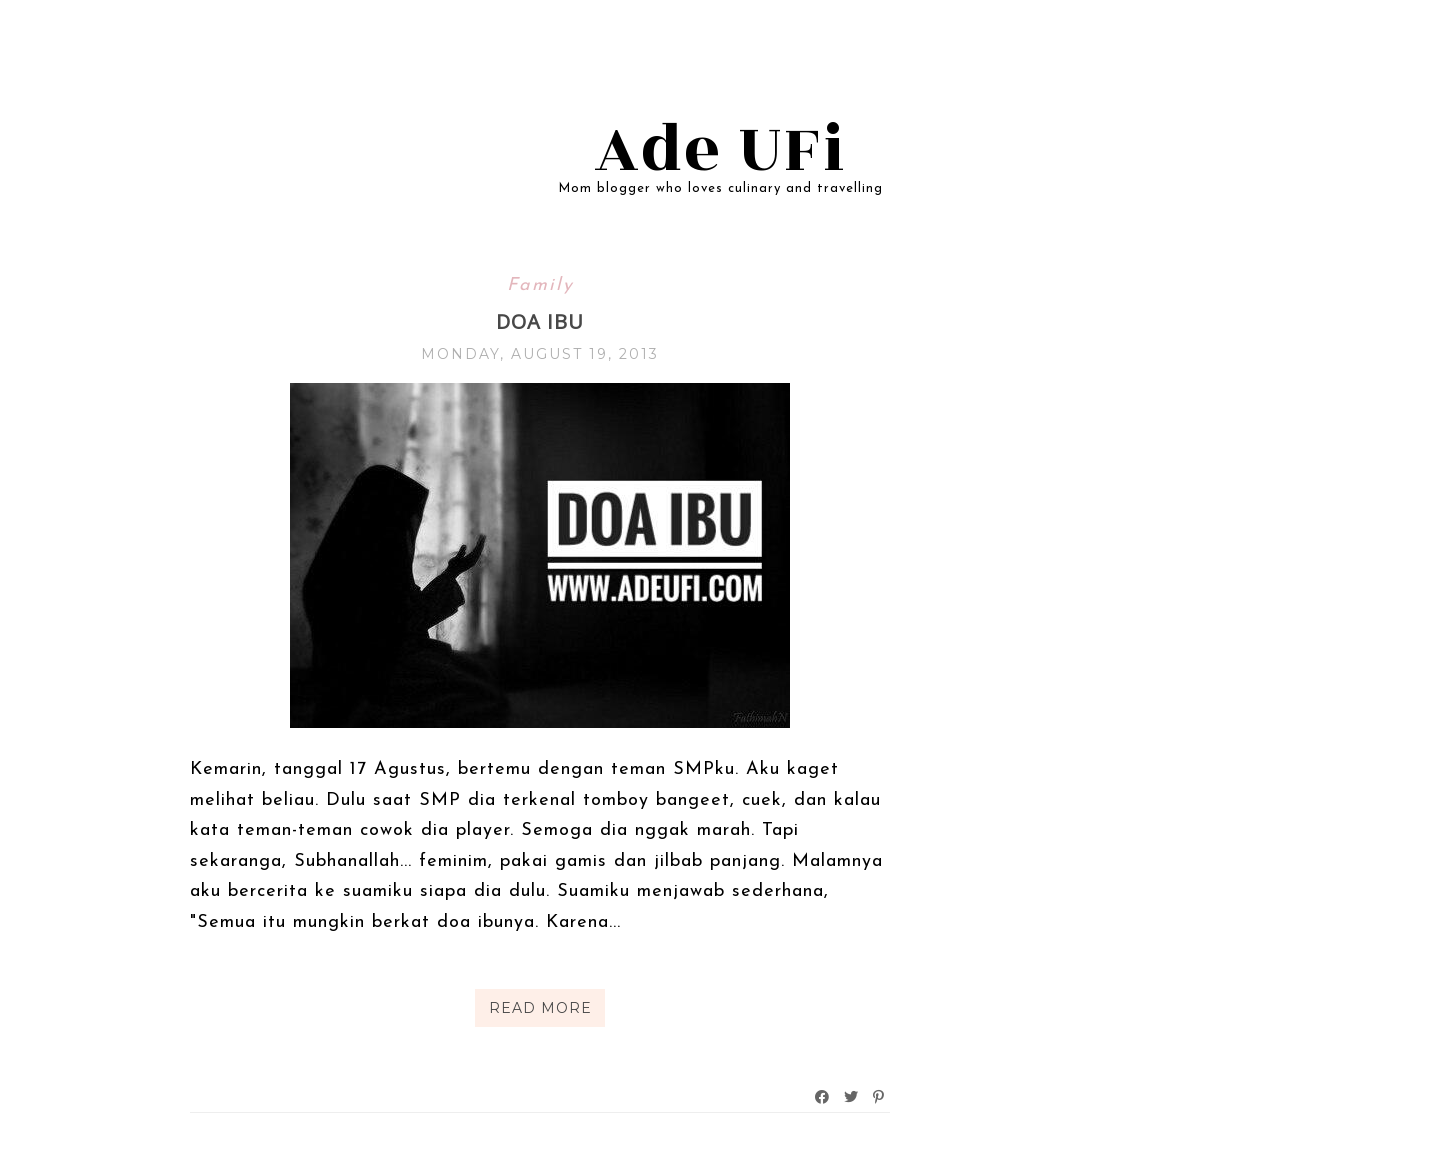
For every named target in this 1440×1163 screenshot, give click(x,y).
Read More (540, 1008)
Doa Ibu (540, 321)
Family (540, 285)
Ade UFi (720, 150)
